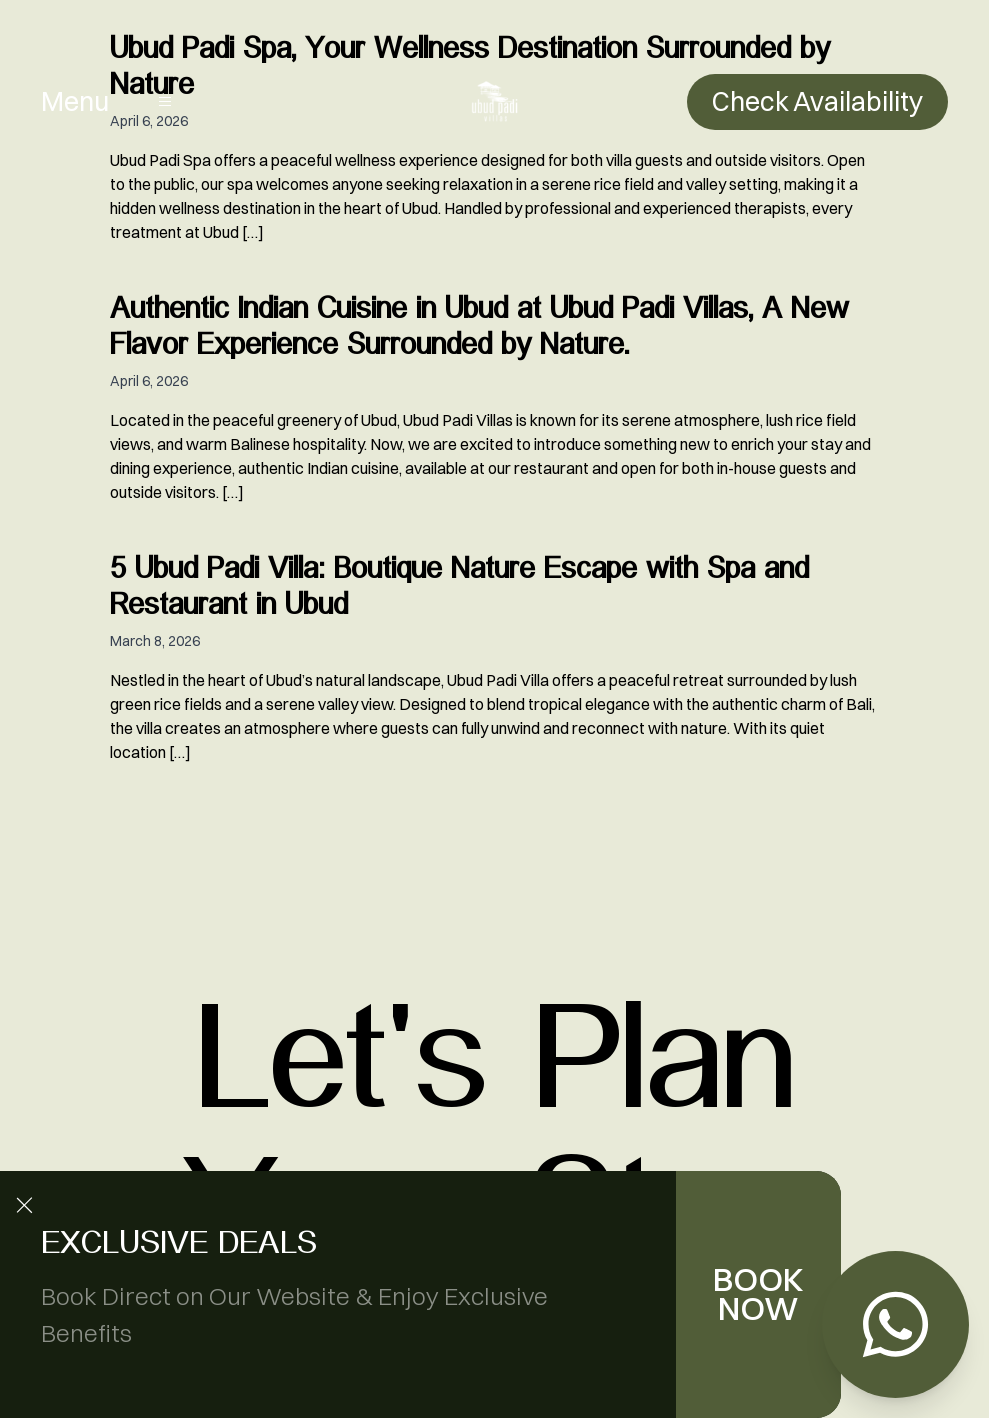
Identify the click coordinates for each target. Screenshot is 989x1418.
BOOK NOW (758, 1294)
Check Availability (817, 101)
